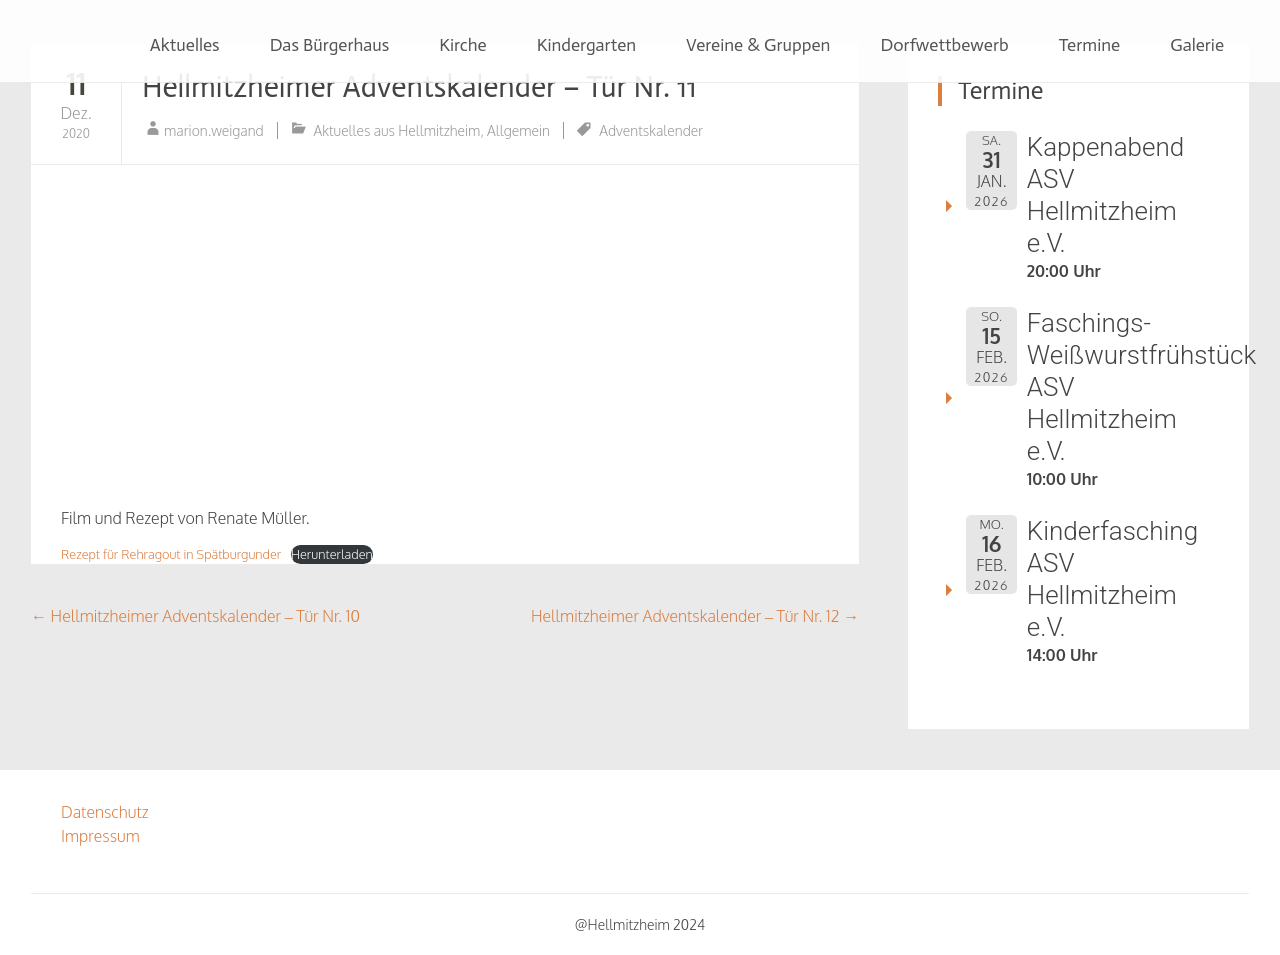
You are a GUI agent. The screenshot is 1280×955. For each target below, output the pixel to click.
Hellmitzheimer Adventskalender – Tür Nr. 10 (195, 616)
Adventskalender (651, 130)
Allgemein (518, 130)
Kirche (462, 45)
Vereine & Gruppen (758, 45)
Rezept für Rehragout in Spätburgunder (171, 554)
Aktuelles (185, 45)
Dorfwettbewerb (944, 45)
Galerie (1197, 45)
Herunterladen (332, 554)
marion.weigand (214, 130)
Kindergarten (586, 45)
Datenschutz (105, 812)
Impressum (100, 836)
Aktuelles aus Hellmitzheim (396, 130)
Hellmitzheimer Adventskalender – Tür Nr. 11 (419, 87)
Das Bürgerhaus (330, 45)
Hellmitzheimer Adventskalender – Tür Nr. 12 (695, 616)
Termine (1090, 45)
